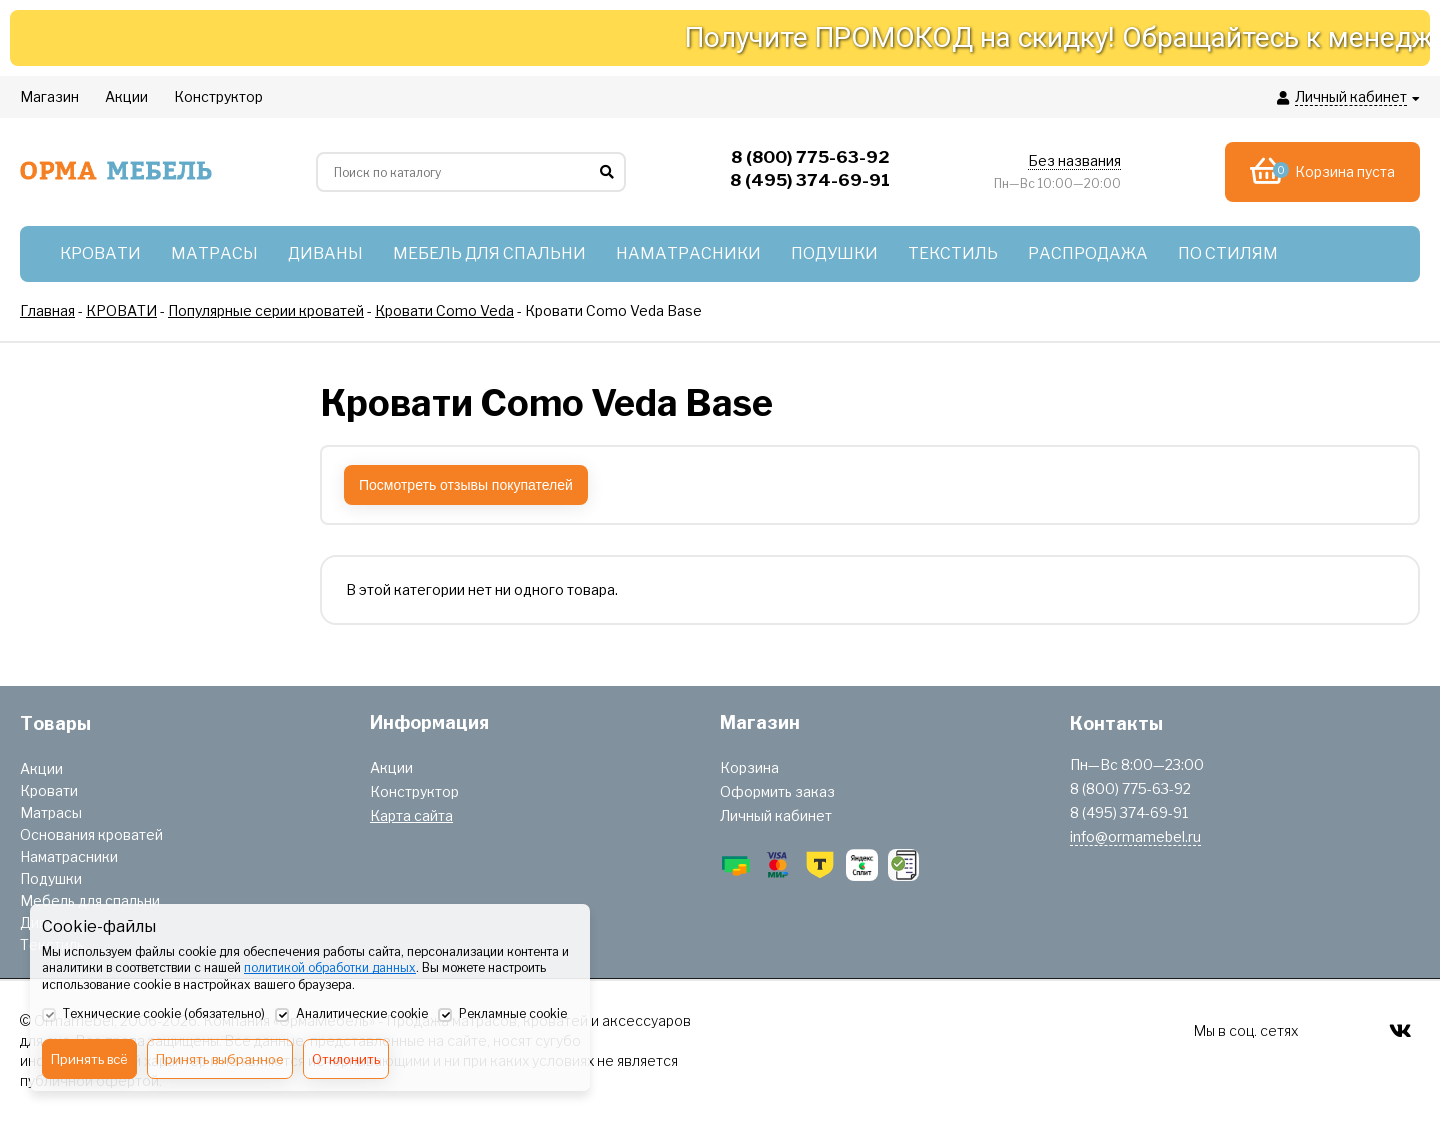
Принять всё (89, 1059)
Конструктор (414, 791)
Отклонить (346, 1059)
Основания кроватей (91, 834)
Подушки (51, 878)
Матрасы (51, 812)
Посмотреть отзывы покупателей (466, 485)
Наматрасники (69, 856)
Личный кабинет (776, 815)
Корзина (749, 767)
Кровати (49, 790)
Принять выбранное (220, 1059)
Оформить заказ (777, 791)
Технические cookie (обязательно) (153, 1015)
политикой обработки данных (330, 967)
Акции (41, 768)
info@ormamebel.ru (1135, 836)
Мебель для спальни (90, 900)
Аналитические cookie (351, 1015)
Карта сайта (411, 815)
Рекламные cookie (502, 1015)
